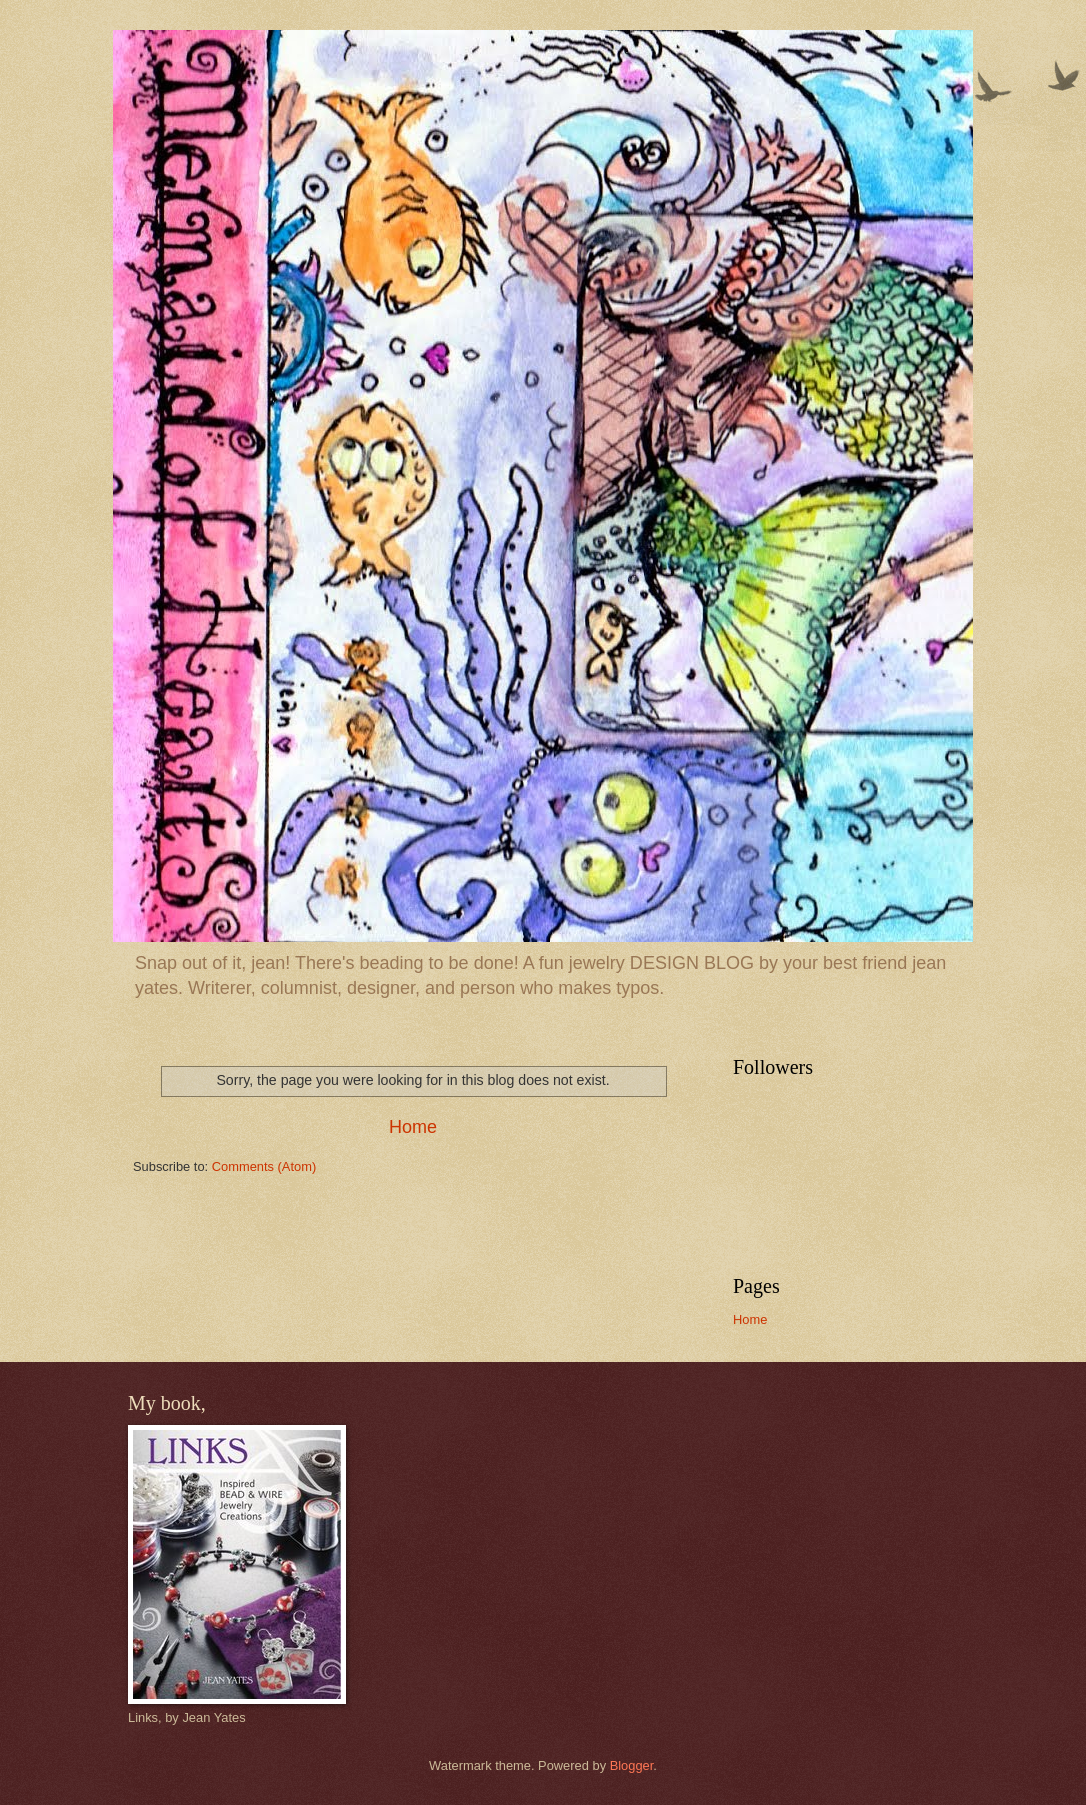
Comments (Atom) (264, 1166)
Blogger (632, 1765)
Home (413, 1127)
